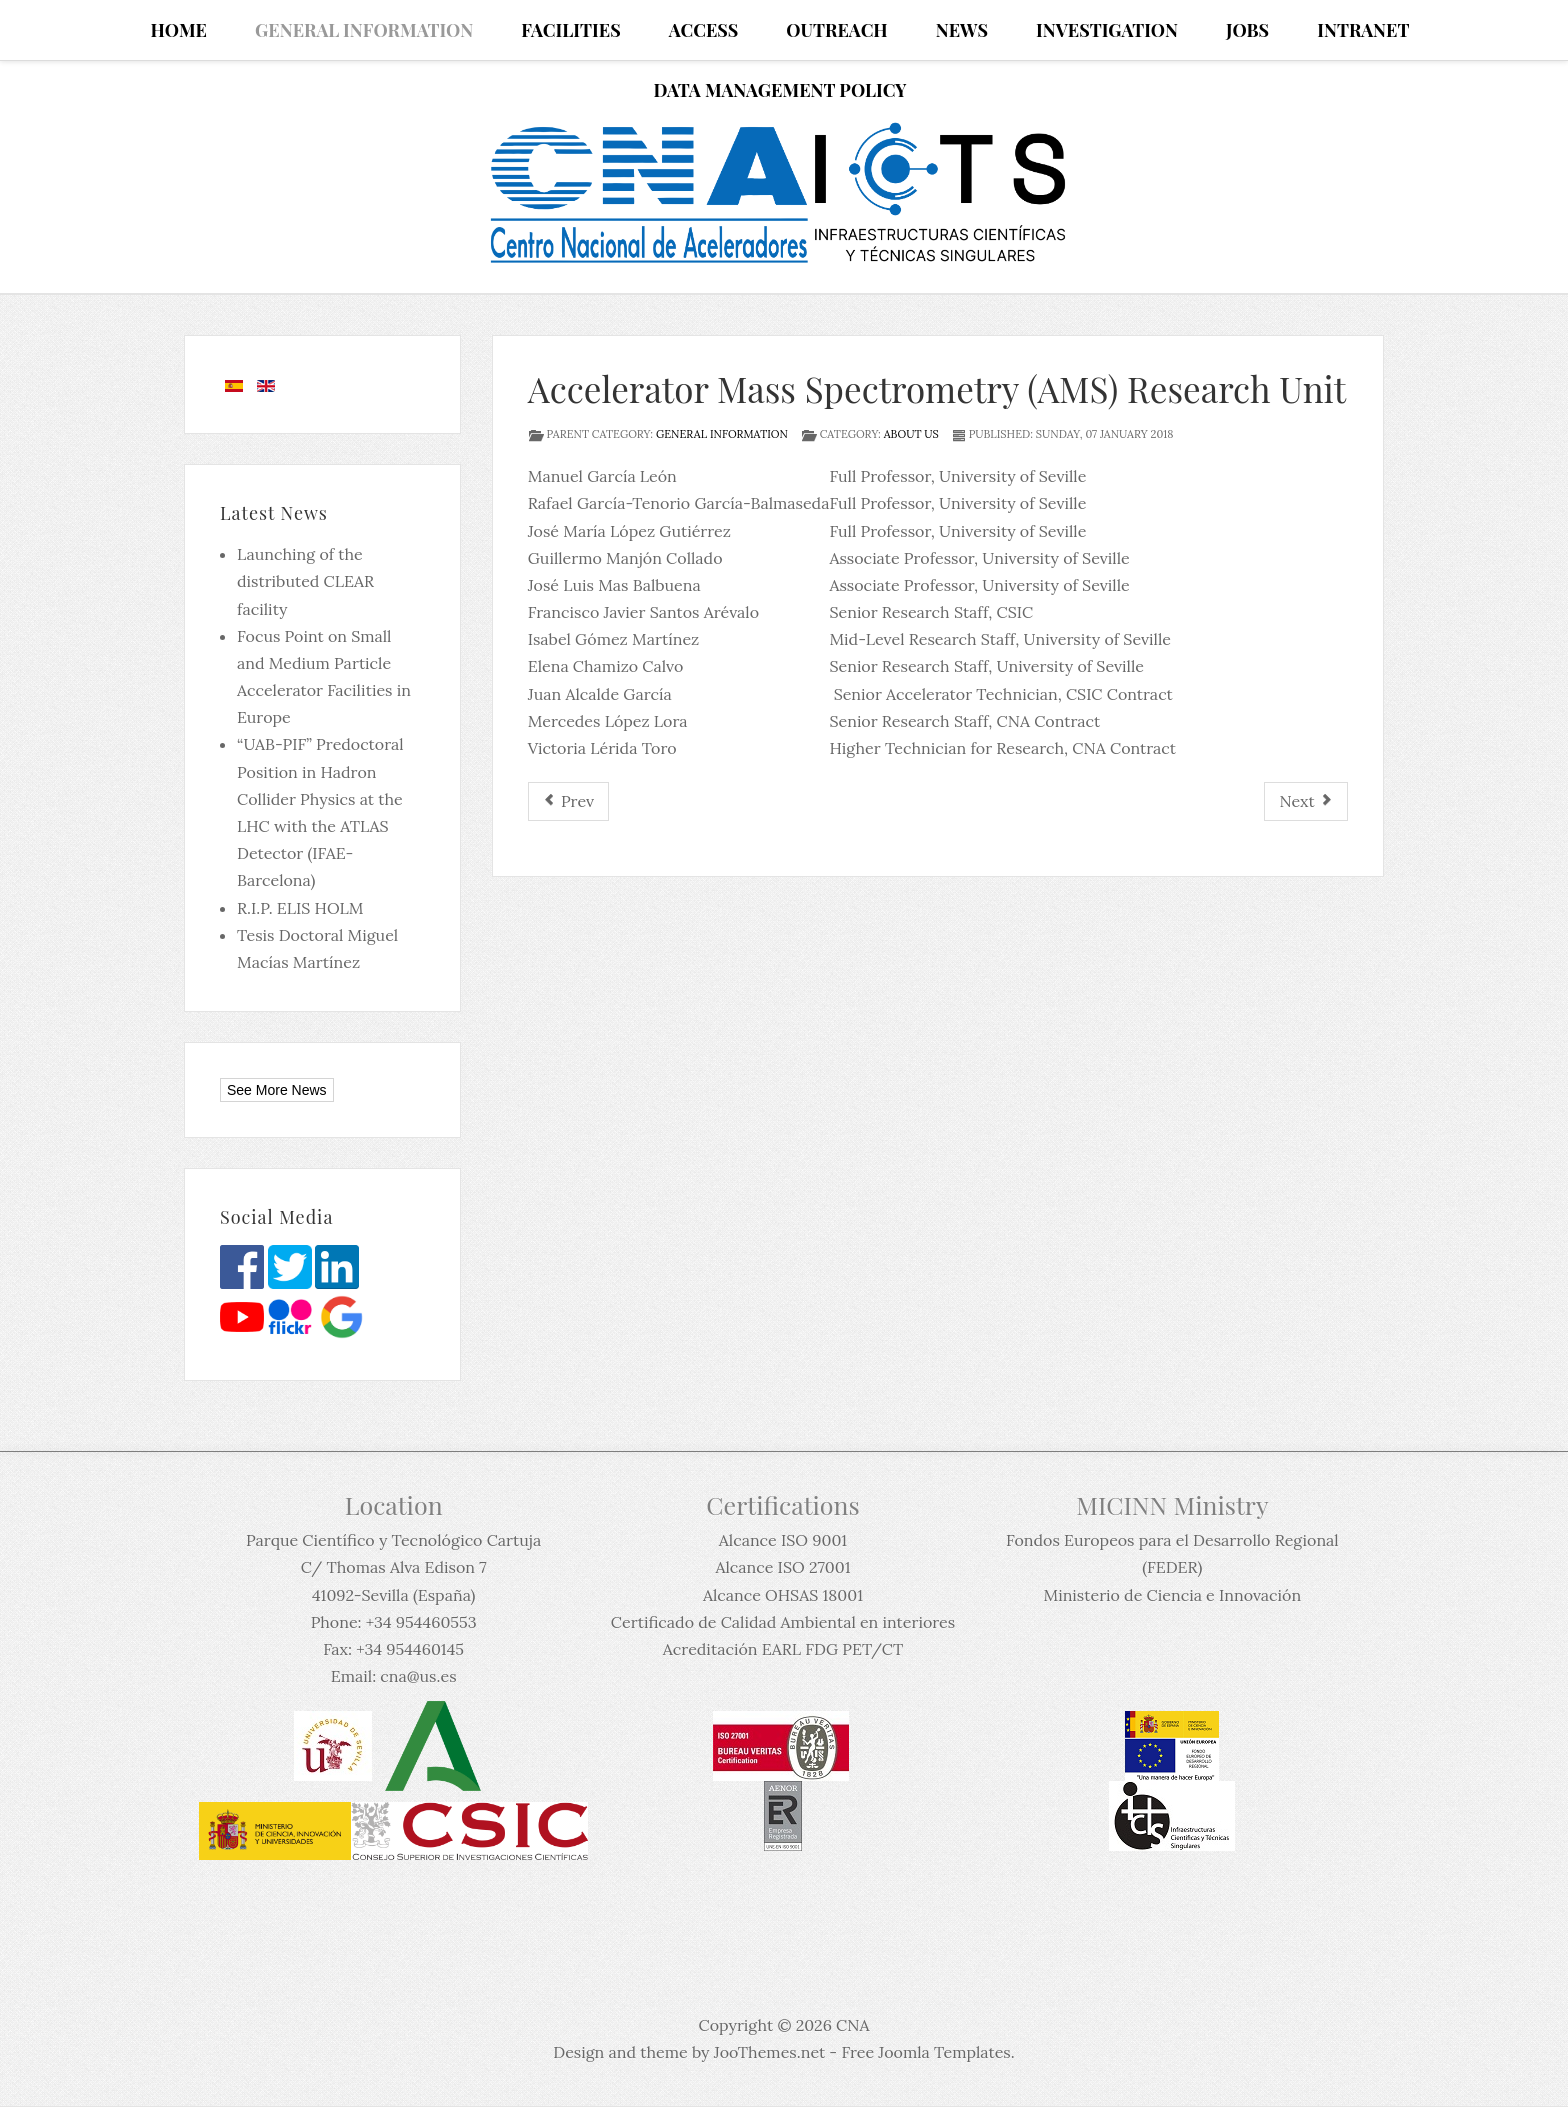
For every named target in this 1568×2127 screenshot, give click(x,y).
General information (722, 434)
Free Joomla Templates (925, 2052)
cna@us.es (418, 1676)
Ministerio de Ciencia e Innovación (1172, 1595)
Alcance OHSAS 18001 (783, 1595)
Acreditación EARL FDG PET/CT (783, 1649)
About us (911, 434)
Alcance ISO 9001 (783, 1540)
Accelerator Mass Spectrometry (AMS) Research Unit (937, 388)
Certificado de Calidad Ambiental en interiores (783, 1622)
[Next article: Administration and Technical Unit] (1306, 801)
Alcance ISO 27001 (782, 1567)
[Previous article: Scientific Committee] (568, 801)
